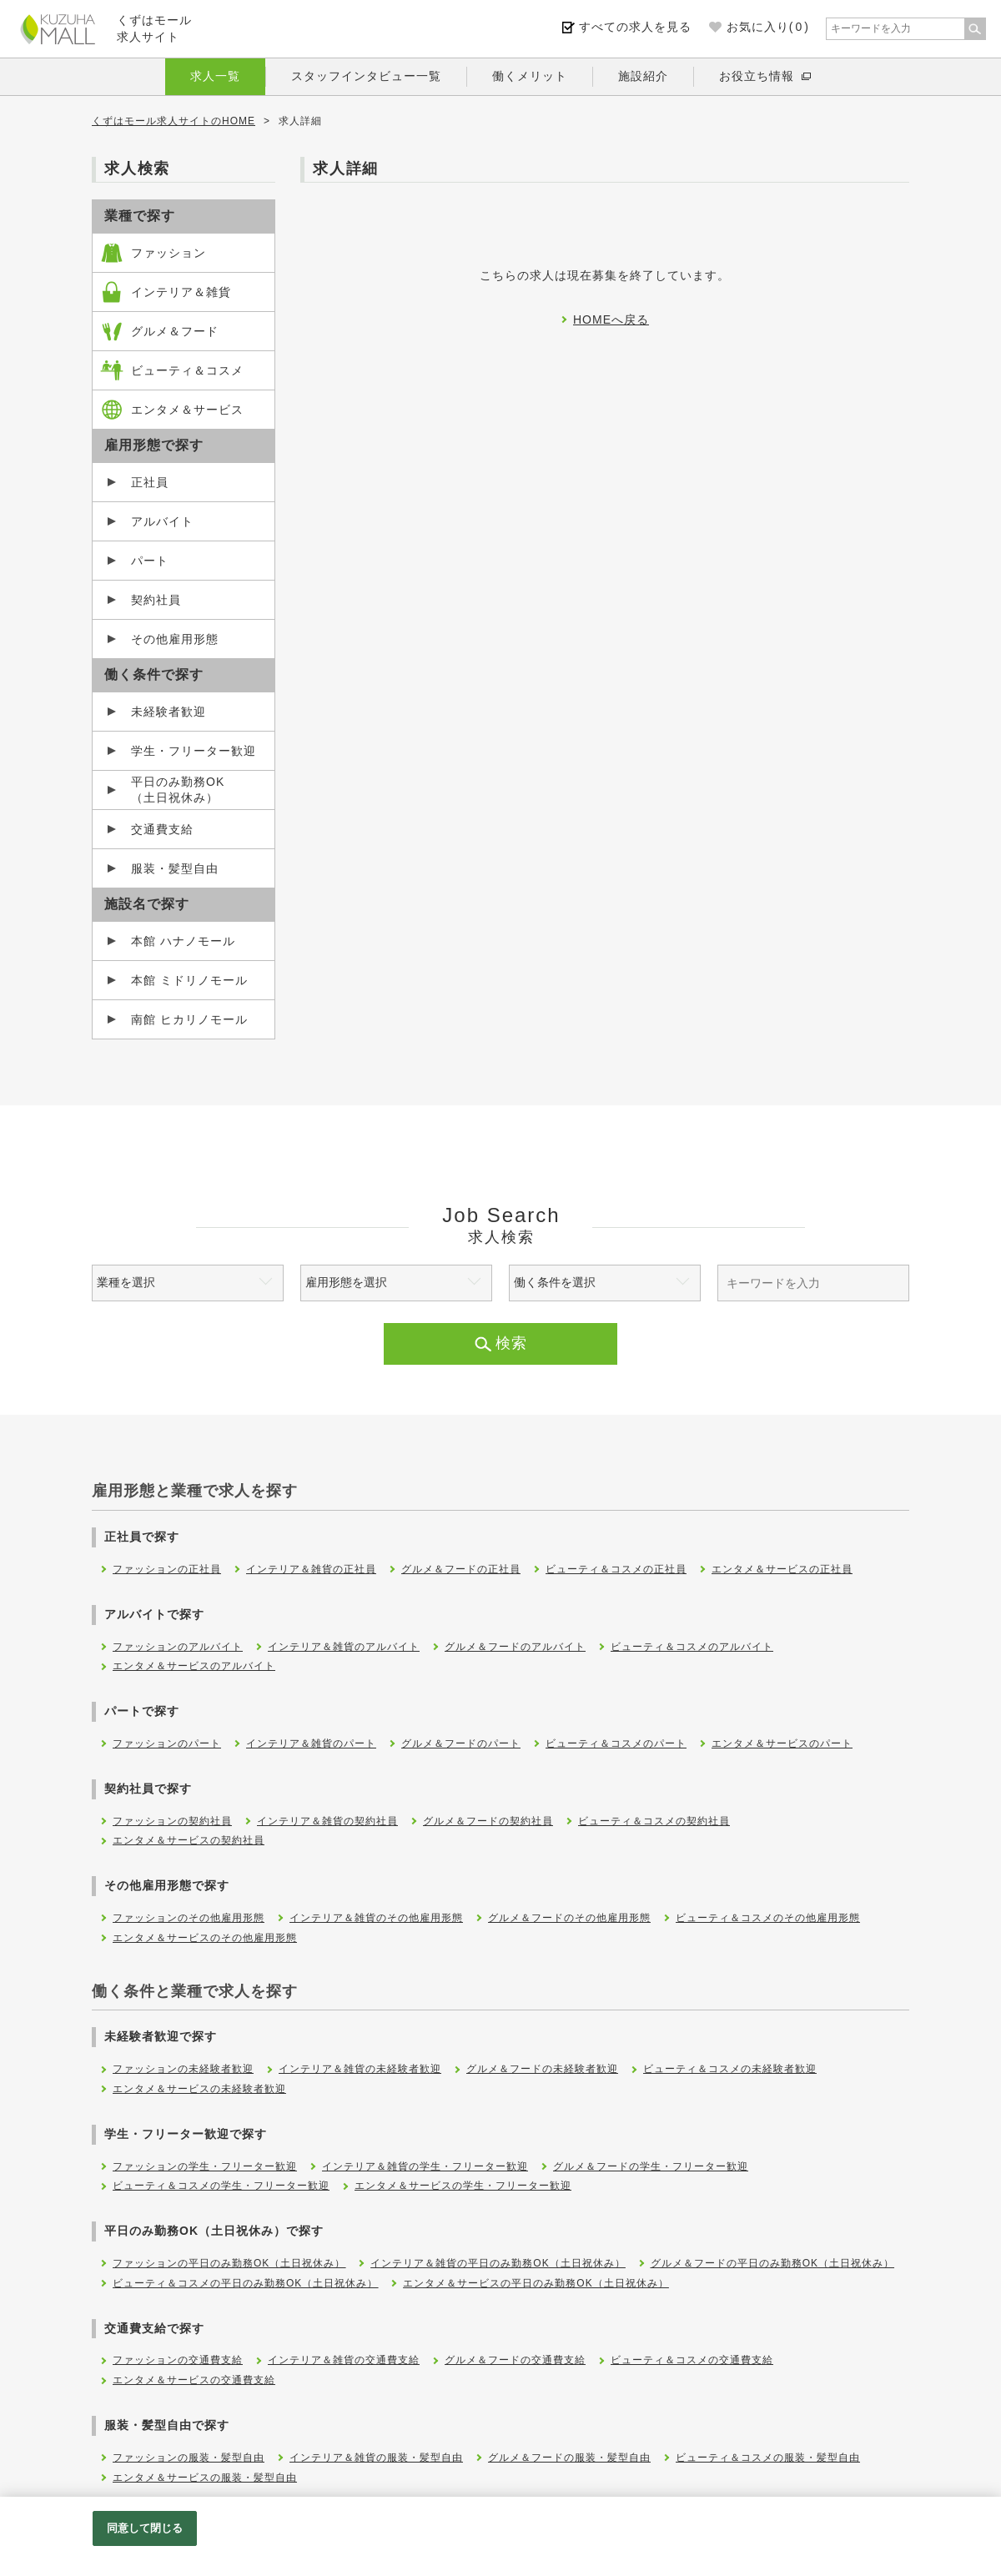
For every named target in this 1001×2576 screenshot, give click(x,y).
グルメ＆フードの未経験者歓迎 (542, 2069)
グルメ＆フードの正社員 (461, 1569)
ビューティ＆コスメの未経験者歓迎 (730, 2069)
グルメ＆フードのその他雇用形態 (569, 1918)
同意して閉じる (145, 2528)
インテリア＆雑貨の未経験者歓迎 (360, 2069)
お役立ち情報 (756, 76)
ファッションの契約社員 (172, 1821)
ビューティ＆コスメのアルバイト (692, 1647)
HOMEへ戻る (611, 319)
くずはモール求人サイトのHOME (173, 121)
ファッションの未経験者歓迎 (183, 2069)
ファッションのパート (167, 1743)
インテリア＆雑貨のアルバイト (344, 1647)
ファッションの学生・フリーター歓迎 (205, 2166)
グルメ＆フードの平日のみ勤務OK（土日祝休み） (772, 2263)
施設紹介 (643, 76)
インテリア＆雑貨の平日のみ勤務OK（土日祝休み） (497, 2263)
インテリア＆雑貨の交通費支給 (344, 2360)
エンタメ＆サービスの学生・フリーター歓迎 (463, 2185)
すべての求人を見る (635, 26)
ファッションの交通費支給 (178, 2360)
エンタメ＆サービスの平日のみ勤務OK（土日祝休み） (535, 2283)
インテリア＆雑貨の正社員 (311, 1569)
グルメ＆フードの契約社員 (488, 1821)
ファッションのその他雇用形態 (188, 1918)
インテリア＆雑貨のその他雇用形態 (376, 1918)
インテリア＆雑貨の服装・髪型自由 (376, 2457)
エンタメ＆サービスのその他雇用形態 (205, 1938)
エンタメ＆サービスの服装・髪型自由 (205, 2477)
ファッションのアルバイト (178, 1647)
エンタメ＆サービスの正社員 (782, 1569)
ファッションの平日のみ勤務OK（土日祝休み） (229, 2263)
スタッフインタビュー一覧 (366, 76)
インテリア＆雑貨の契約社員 (327, 1821)
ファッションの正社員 (167, 1569)
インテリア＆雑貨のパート (311, 1743)
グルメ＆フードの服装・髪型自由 (569, 2457)
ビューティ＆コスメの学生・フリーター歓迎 (221, 2185)
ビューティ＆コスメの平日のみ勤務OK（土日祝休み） (245, 2283)
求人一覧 (215, 76)
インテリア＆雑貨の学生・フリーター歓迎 (425, 2166)
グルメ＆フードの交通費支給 (515, 2360)
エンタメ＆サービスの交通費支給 (194, 2380)
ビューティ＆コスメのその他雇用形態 (768, 1918)
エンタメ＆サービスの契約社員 (188, 1840)
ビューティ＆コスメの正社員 (616, 1569)
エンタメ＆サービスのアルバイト (194, 1666)
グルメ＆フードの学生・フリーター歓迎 (650, 2166)
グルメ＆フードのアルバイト (515, 1647)
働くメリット (529, 76)
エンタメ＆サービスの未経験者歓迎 (199, 2089)
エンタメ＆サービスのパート (782, 1743)
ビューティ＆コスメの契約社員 (654, 1821)
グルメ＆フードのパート (461, 1743)
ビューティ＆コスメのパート (616, 1743)
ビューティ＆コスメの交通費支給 (692, 2360)
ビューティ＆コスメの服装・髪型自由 (768, 2457)
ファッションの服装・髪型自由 (188, 2457)
